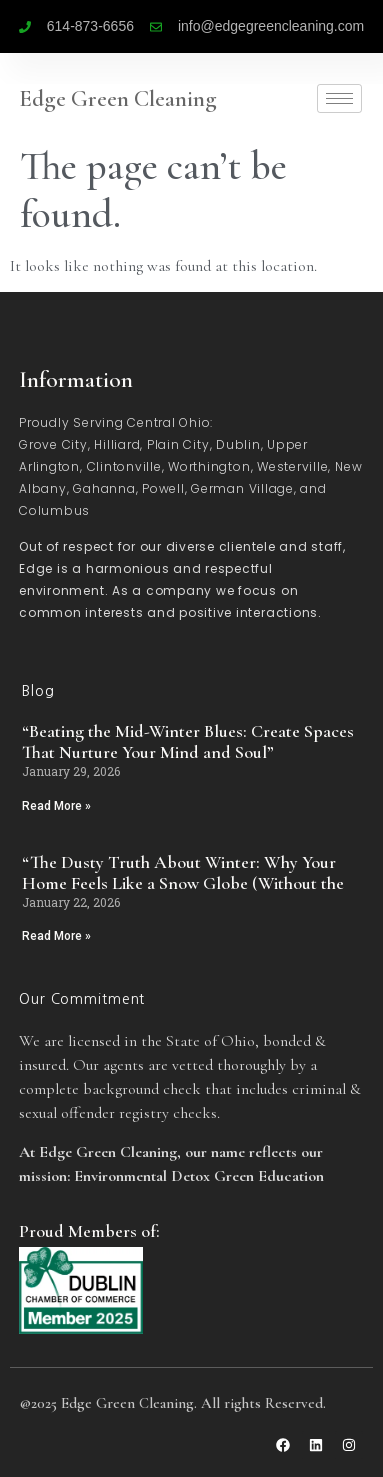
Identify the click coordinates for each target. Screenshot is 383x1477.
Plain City (178, 444)
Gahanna (104, 488)
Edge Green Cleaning (118, 99)
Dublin (238, 444)
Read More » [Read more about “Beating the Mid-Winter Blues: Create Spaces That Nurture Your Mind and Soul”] (56, 806)
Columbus (54, 510)
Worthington (209, 466)
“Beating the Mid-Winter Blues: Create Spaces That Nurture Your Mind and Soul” (188, 742)
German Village (242, 488)
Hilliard (117, 444)
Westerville (292, 466)
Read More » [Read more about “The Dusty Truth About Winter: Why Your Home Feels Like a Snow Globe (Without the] (56, 936)
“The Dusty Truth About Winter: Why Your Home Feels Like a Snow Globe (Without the (183, 873)
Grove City (53, 444)
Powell (163, 488)
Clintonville (124, 466)
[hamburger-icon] (339, 98)
